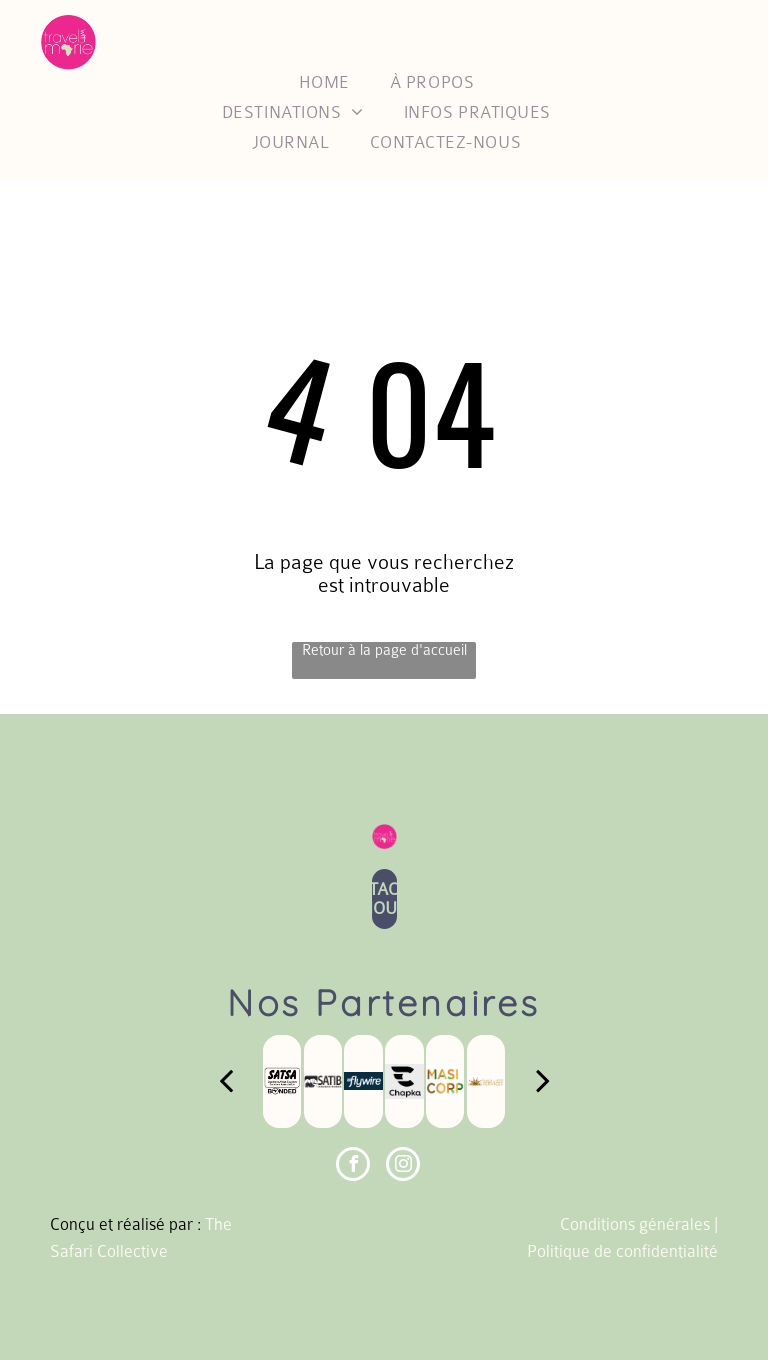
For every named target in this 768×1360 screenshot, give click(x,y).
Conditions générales (635, 1224)
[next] (543, 1081)
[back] (226, 1081)
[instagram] (403, 1166)
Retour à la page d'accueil (384, 650)
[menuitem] (324, 82)
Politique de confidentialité (622, 1251)
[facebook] (353, 1166)
